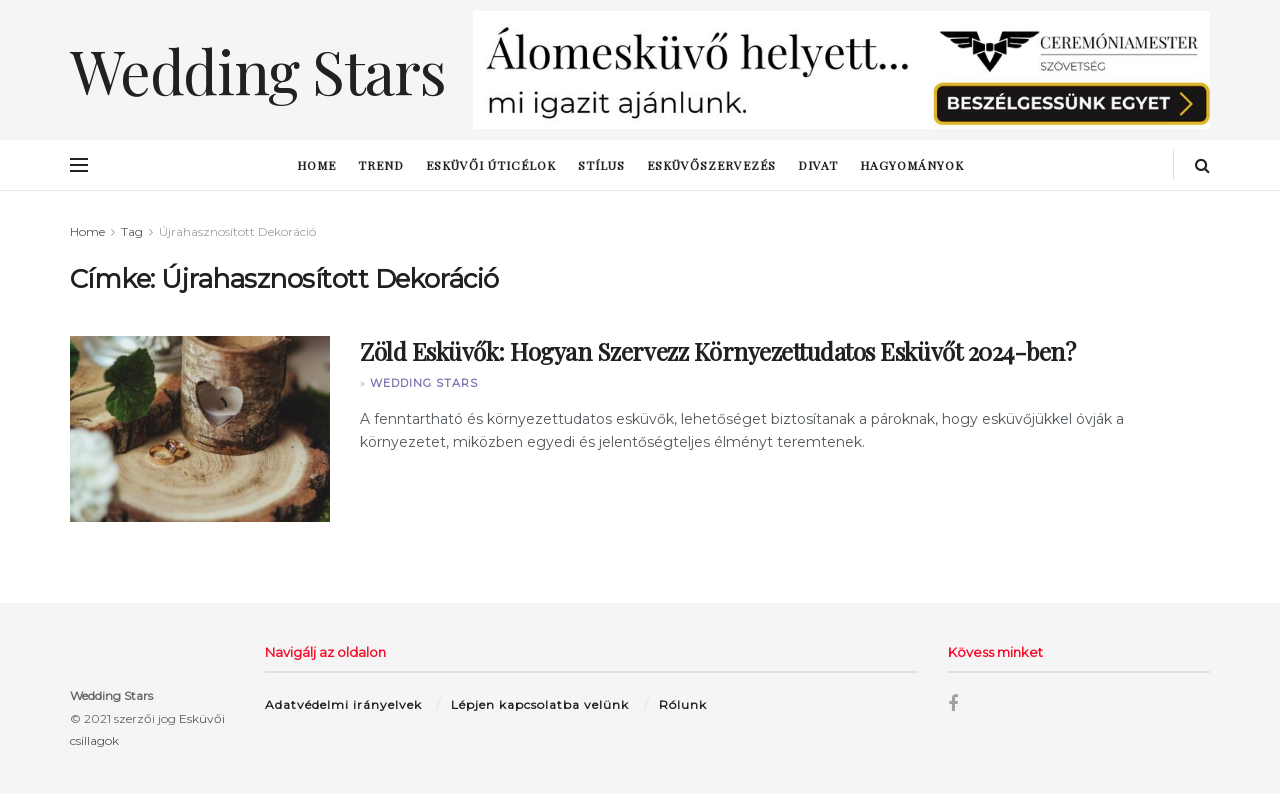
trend (381, 165)
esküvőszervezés (711, 165)
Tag (132, 231)
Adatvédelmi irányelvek (343, 704)
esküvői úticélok (491, 165)
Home (316, 165)
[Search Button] (1202, 165)
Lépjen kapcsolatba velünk (540, 704)
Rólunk (683, 704)
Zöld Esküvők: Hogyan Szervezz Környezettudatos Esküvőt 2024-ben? (717, 351)
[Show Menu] (79, 165)
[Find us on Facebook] (953, 704)
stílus (601, 165)
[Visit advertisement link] (841, 70)
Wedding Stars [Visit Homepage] (257, 70)
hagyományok (912, 165)
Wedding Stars (424, 383)
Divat (818, 165)
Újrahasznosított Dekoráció (237, 231)
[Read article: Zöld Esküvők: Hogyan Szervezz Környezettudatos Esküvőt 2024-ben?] (200, 429)
